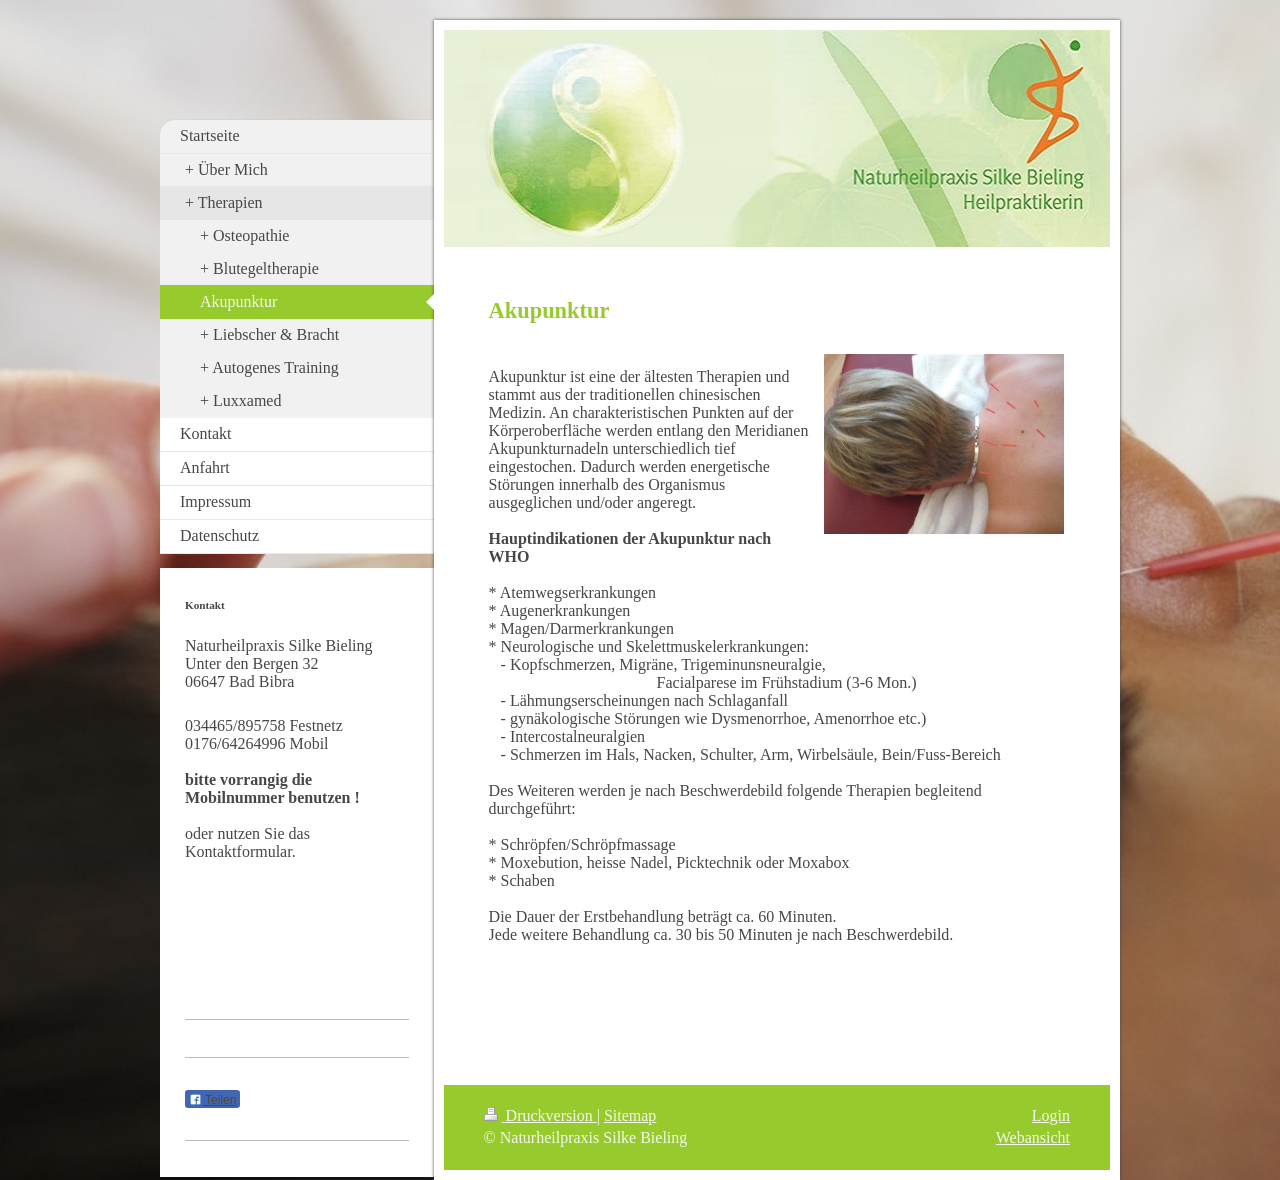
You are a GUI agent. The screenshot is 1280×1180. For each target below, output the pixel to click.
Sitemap (630, 1115)
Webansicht (1033, 1137)
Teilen (212, 1100)
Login (1051, 1115)
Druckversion (540, 1115)
